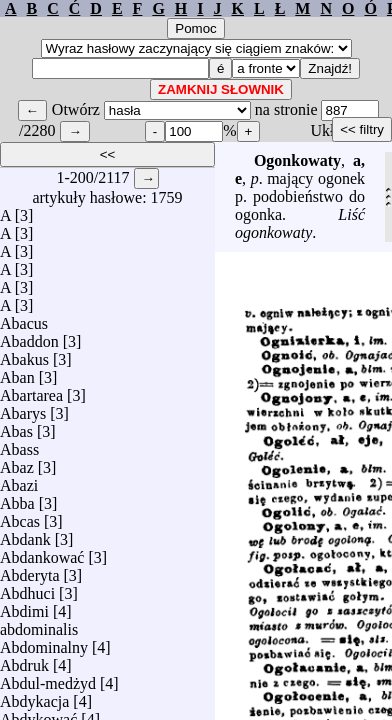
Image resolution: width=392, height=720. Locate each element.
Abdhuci (27, 588)
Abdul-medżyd (48, 678)
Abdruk (24, 660)
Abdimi (24, 606)
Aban (17, 372)
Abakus (24, 354)
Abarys (23, 408)
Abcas (20, 516)
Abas (16, 426)
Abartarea (31, 390)
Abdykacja (34, 696)
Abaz (17, 462)
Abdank (25, 534)
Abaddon (29, 336)
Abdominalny (44, 642)
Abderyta (30, 570)
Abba (17, 498)
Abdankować (42, 552)
